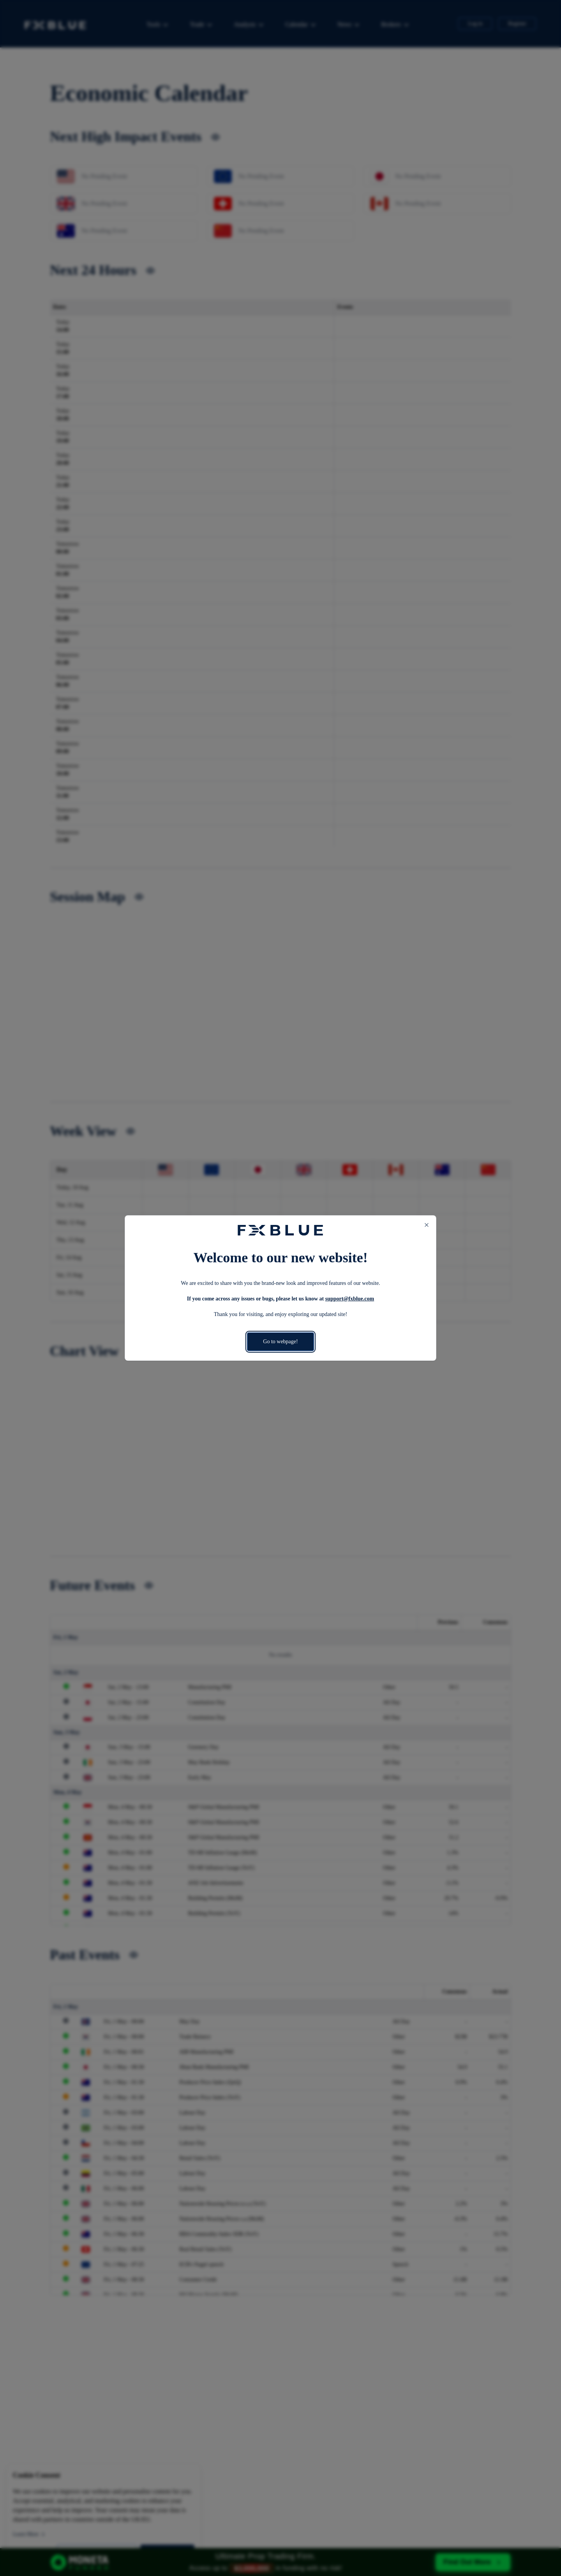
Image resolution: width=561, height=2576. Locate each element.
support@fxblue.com (349, 1299)
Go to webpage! (280, 1341)
